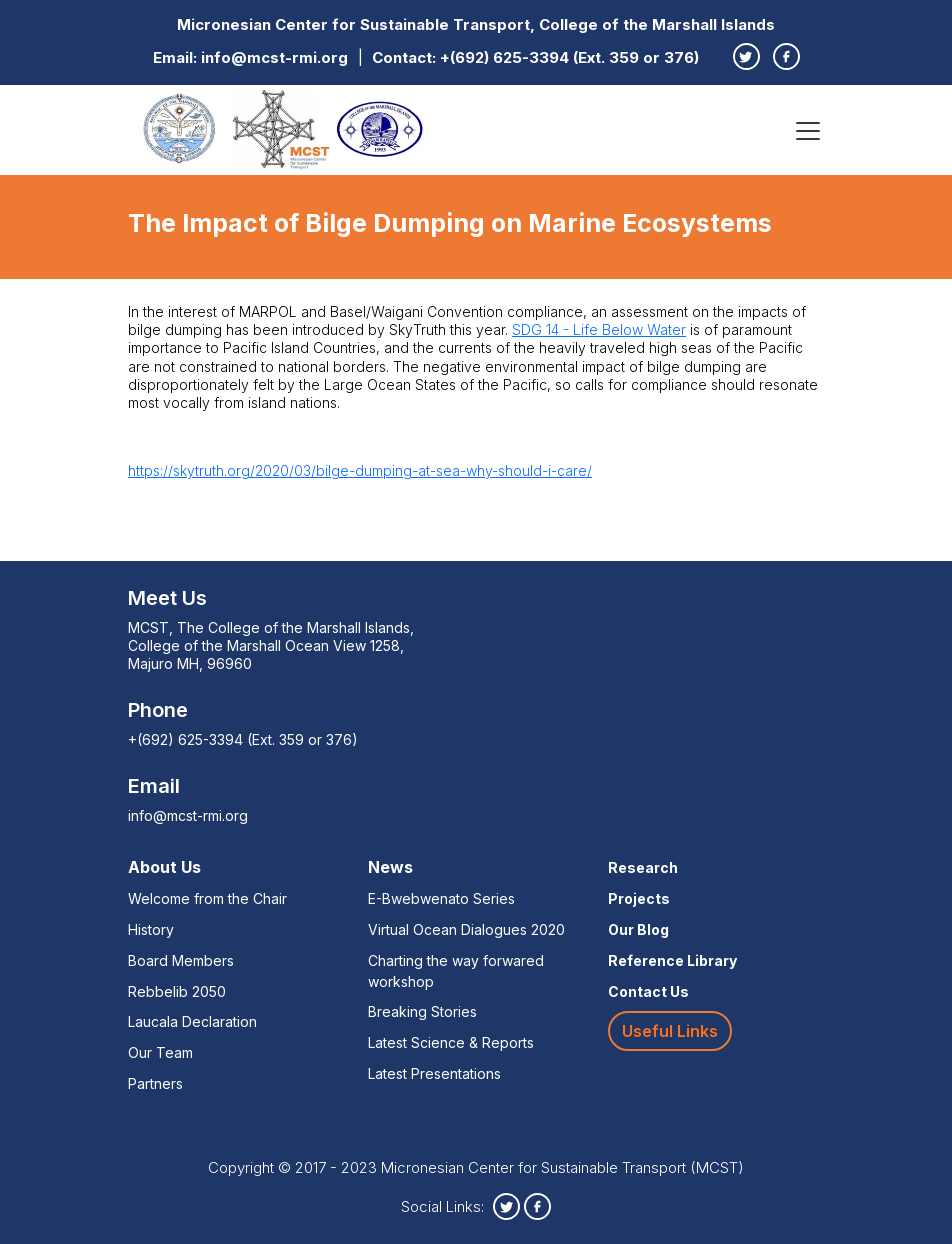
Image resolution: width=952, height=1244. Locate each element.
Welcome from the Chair (207, 898)
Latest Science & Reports (451, 1042)
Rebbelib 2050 (177, 991)
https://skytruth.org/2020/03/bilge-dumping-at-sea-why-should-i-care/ (360, 470)
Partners (155, 1083)
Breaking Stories (422, 1011)
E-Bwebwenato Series (441, 898)
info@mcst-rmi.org (274, 57)
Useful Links (670, 1031)
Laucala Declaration (192, 1021)
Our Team (160, 1052)
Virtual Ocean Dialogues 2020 (466, 929)
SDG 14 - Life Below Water (599, 329)
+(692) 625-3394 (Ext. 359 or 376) (569, 57)
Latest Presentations (434, 1073)
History (151, 929)
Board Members (181, 960)
